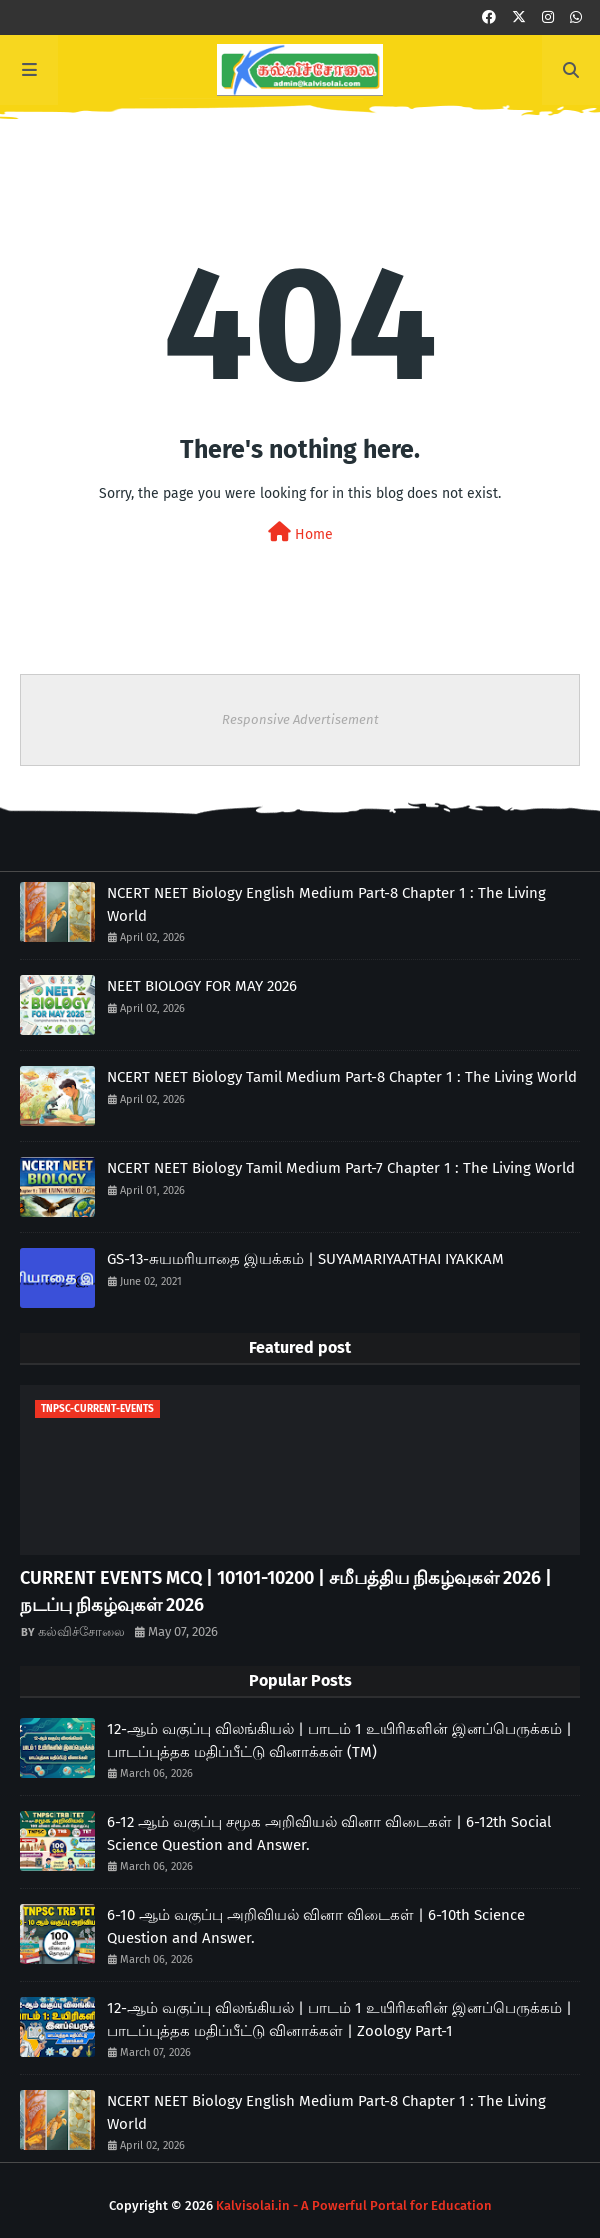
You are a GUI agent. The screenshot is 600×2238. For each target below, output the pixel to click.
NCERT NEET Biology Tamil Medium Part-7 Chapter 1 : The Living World (341, 1168)
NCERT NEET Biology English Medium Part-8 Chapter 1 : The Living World (326, 904)
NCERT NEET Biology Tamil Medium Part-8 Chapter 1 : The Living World (342, 1077)
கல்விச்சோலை (81, 1631)
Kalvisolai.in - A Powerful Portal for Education (354, 2205)
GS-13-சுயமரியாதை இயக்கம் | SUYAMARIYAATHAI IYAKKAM (305, 1259)
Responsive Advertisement (300, 719)
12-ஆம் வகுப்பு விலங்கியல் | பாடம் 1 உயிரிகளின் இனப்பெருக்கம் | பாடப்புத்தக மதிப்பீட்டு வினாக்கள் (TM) (339, 1740)
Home (300, 532)
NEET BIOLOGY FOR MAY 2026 (202, 986)
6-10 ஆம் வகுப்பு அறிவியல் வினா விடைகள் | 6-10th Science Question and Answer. (316, 1926)
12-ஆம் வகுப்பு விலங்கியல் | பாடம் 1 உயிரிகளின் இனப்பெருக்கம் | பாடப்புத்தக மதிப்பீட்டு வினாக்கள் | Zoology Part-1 (339, 2019)
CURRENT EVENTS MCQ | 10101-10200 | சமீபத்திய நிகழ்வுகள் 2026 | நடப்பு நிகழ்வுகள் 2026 (286, 1591)
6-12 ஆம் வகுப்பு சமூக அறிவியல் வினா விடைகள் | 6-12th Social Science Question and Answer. (329, 1833)
